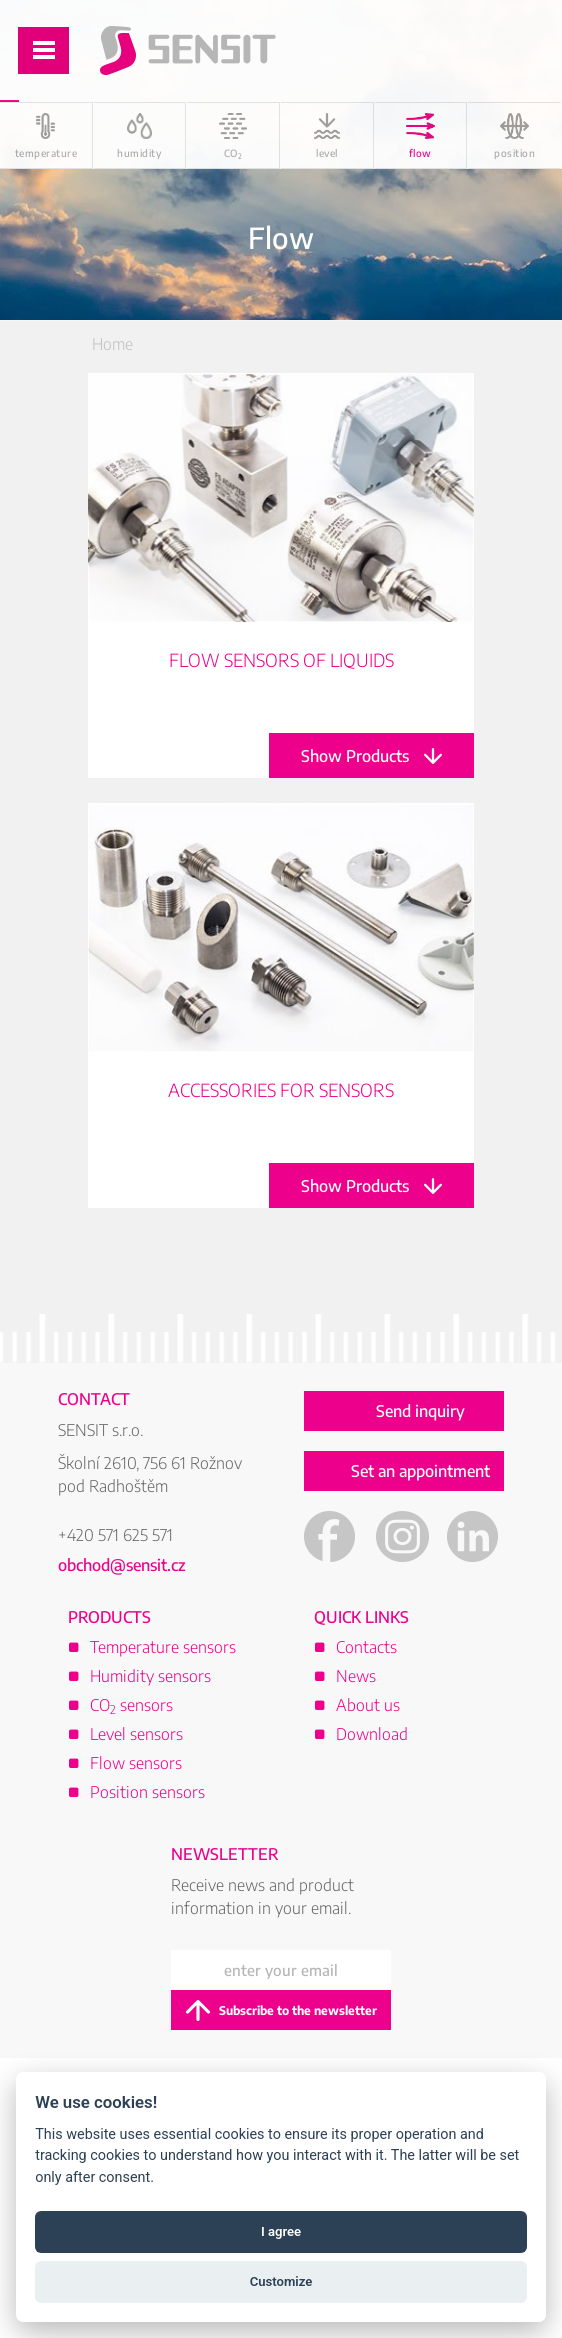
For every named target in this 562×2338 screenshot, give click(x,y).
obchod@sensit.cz (122, 1565)
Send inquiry (420, 1411)
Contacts (366, 1647)
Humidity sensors (150, 1676)
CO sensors (131, 1705)
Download (372, 1734)
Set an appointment (420, 1471)
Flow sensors (136, 1763)
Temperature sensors (163, 1647)
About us (368, 1705)
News (356, 1676)
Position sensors (147, 1792)
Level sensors (136, 1734)
